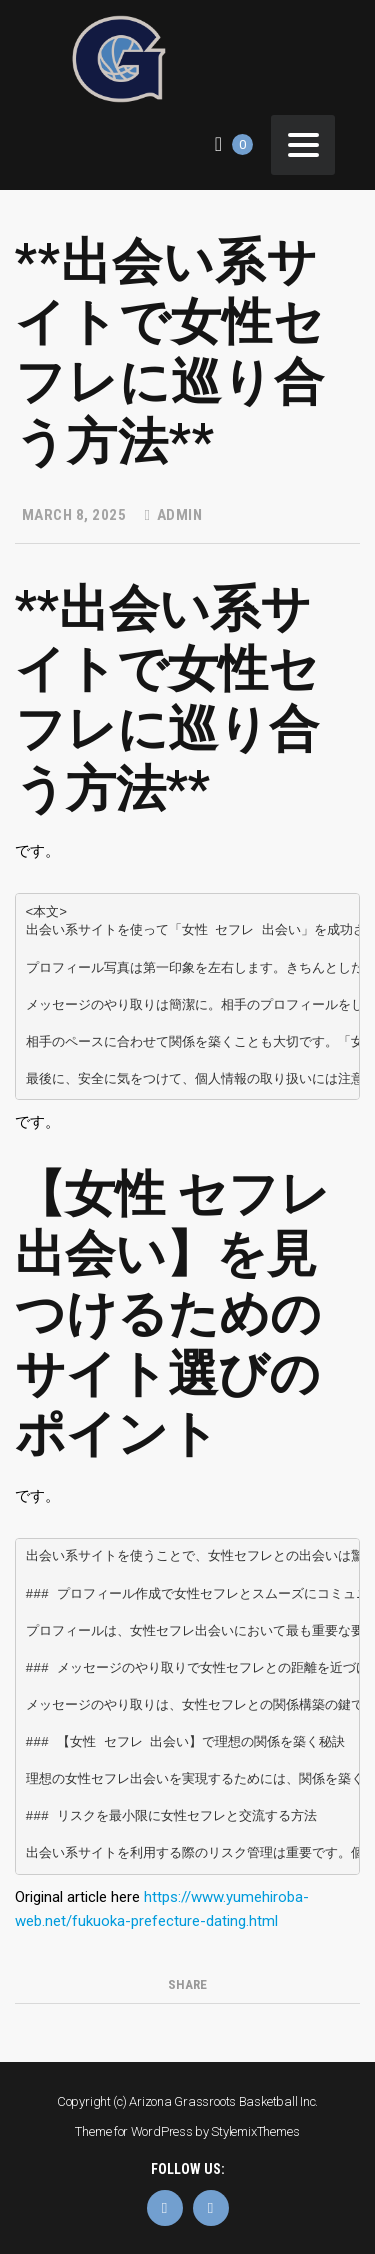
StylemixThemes (255, 2131)
